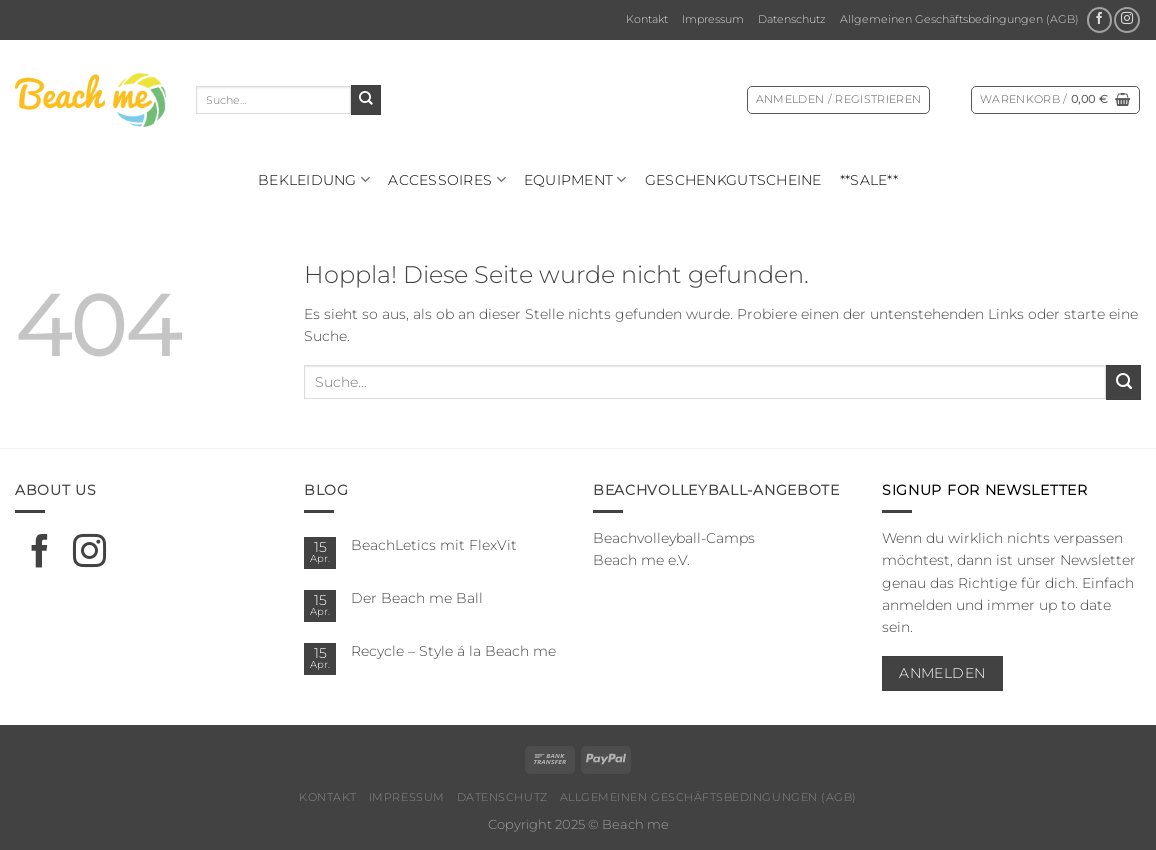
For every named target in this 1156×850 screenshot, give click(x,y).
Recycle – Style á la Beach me (453, 651)
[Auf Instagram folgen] (1126, 20)
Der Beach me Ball (417, 598)
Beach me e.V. (641, 560)
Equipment (575, 179)
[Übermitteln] (366, 100)
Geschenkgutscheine (733, 180)
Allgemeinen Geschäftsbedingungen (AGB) (959, 19)
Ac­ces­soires (447, 179)
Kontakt (647, 19)
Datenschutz (792, 19)
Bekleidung (314, 179)
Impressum (713, 19)
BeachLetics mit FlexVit (434, 545)
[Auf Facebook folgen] (1099, 20)
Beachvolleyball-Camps (674, 538)
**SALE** (869, 180)
